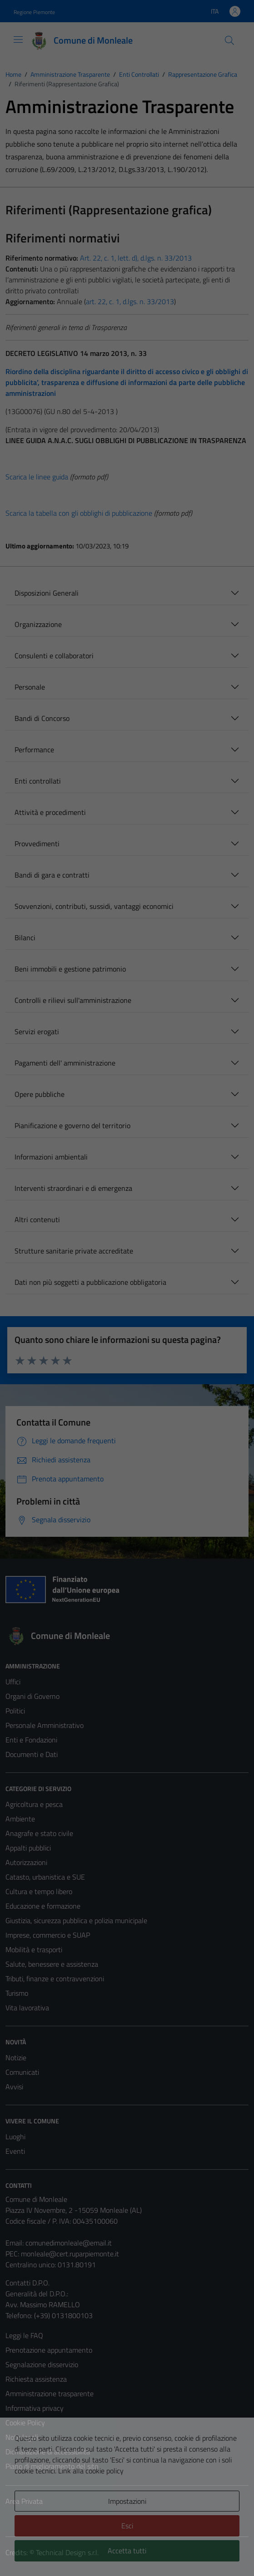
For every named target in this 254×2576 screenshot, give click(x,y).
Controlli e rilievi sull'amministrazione (73, 1000)
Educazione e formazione (42, 1905)
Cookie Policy (25, 2422)
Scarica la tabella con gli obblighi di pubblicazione (78, 513)
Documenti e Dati (31, 1754)
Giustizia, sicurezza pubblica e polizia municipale (76, 1920)
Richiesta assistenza (36, 2379)
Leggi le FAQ (24, 2335)
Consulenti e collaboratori (54, 655)
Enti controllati (38, 780)
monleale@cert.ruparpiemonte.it (70, 2253)
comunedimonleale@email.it (68, 2242)
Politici (15, 1710)
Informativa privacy (34, 2408)
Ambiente (20, 1818)
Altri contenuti (37, 1219)
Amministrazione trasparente (49, 2393)
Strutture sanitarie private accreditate (74, 1250)
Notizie (15, 2057)
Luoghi (15, 2136)
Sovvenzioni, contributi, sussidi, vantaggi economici (94, 906)
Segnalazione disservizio (41, 2364)
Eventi (15, 2151)
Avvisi (14, 2086)
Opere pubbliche (40, 1094)
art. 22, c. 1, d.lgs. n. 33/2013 (130, 301)
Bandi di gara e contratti (52, 874)
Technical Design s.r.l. (67, 2552)
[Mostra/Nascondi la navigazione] (18, 39)
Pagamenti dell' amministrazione (65, 1062)
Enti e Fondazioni (31, 1739)
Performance (34, 749)
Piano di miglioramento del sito (51, 2466)
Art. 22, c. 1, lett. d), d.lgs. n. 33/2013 (135, 257)
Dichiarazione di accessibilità (47, 2451)
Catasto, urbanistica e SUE (45, 1876)
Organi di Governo (32, 1696)
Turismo (16, 1993)
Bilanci (25, 937)
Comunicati (22, 2072)
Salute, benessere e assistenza (51, 1964)
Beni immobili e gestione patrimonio (70, 968)
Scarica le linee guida (36, 476)
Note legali (21, 2437)
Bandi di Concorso (42, 718)
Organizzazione (38, 624)
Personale (30, 686)
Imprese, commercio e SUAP (47, 1935)
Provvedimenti (37, 843)
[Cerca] (229, 40)
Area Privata (24, 2501)
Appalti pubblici (28, 1847)
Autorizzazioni (26, 1862)
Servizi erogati (37, 1031)
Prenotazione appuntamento (48, 2349)
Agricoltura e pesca (34, 1804)
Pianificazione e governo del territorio (72, 1125)
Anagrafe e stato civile (39, 1833)
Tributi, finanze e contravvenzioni (54, 1978)
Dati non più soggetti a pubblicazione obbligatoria (90, 1282)
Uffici (12, 1681)
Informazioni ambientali (51, 1156)
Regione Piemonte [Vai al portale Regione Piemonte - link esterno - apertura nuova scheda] (34, 12)
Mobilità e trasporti (33, 1949)
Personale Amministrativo (44, 1725)
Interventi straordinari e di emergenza (73, 1188)
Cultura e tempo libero (38, 1891)
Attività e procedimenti (50, 812)
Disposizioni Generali (47, 592)
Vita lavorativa (27, 2007)
